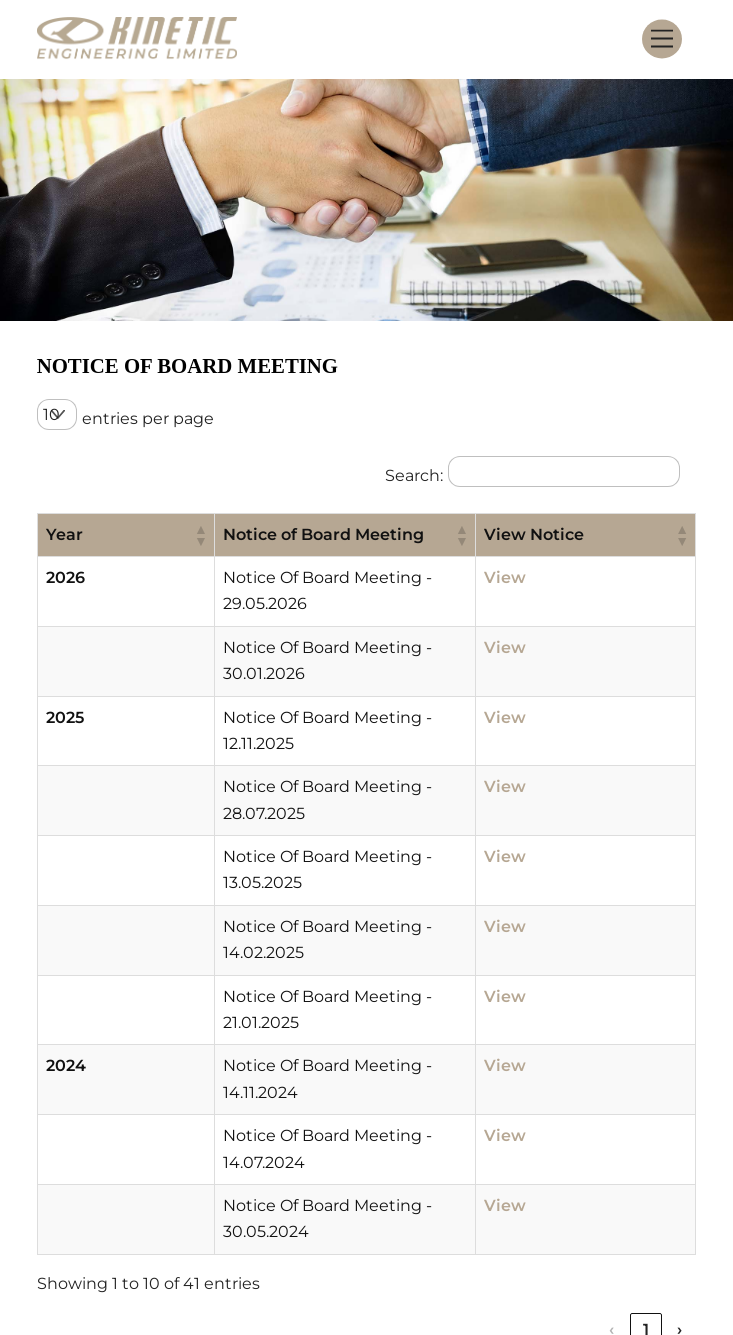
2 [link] (544, 1065)
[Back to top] (666, 1238)
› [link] (680, 1065)
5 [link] (646, 1065)
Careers (355, 1221)
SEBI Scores (614, 1247)
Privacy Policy (382, 1247)
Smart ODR (504, 1247)
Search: (414, 475)
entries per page (148, 418)
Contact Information (497, 1221)
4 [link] (612, 1065)
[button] (112, 535)
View (556, 577)
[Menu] (662, 39)
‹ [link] (476, 1065)
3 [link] (578, 1065)
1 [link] (510, 1065)
